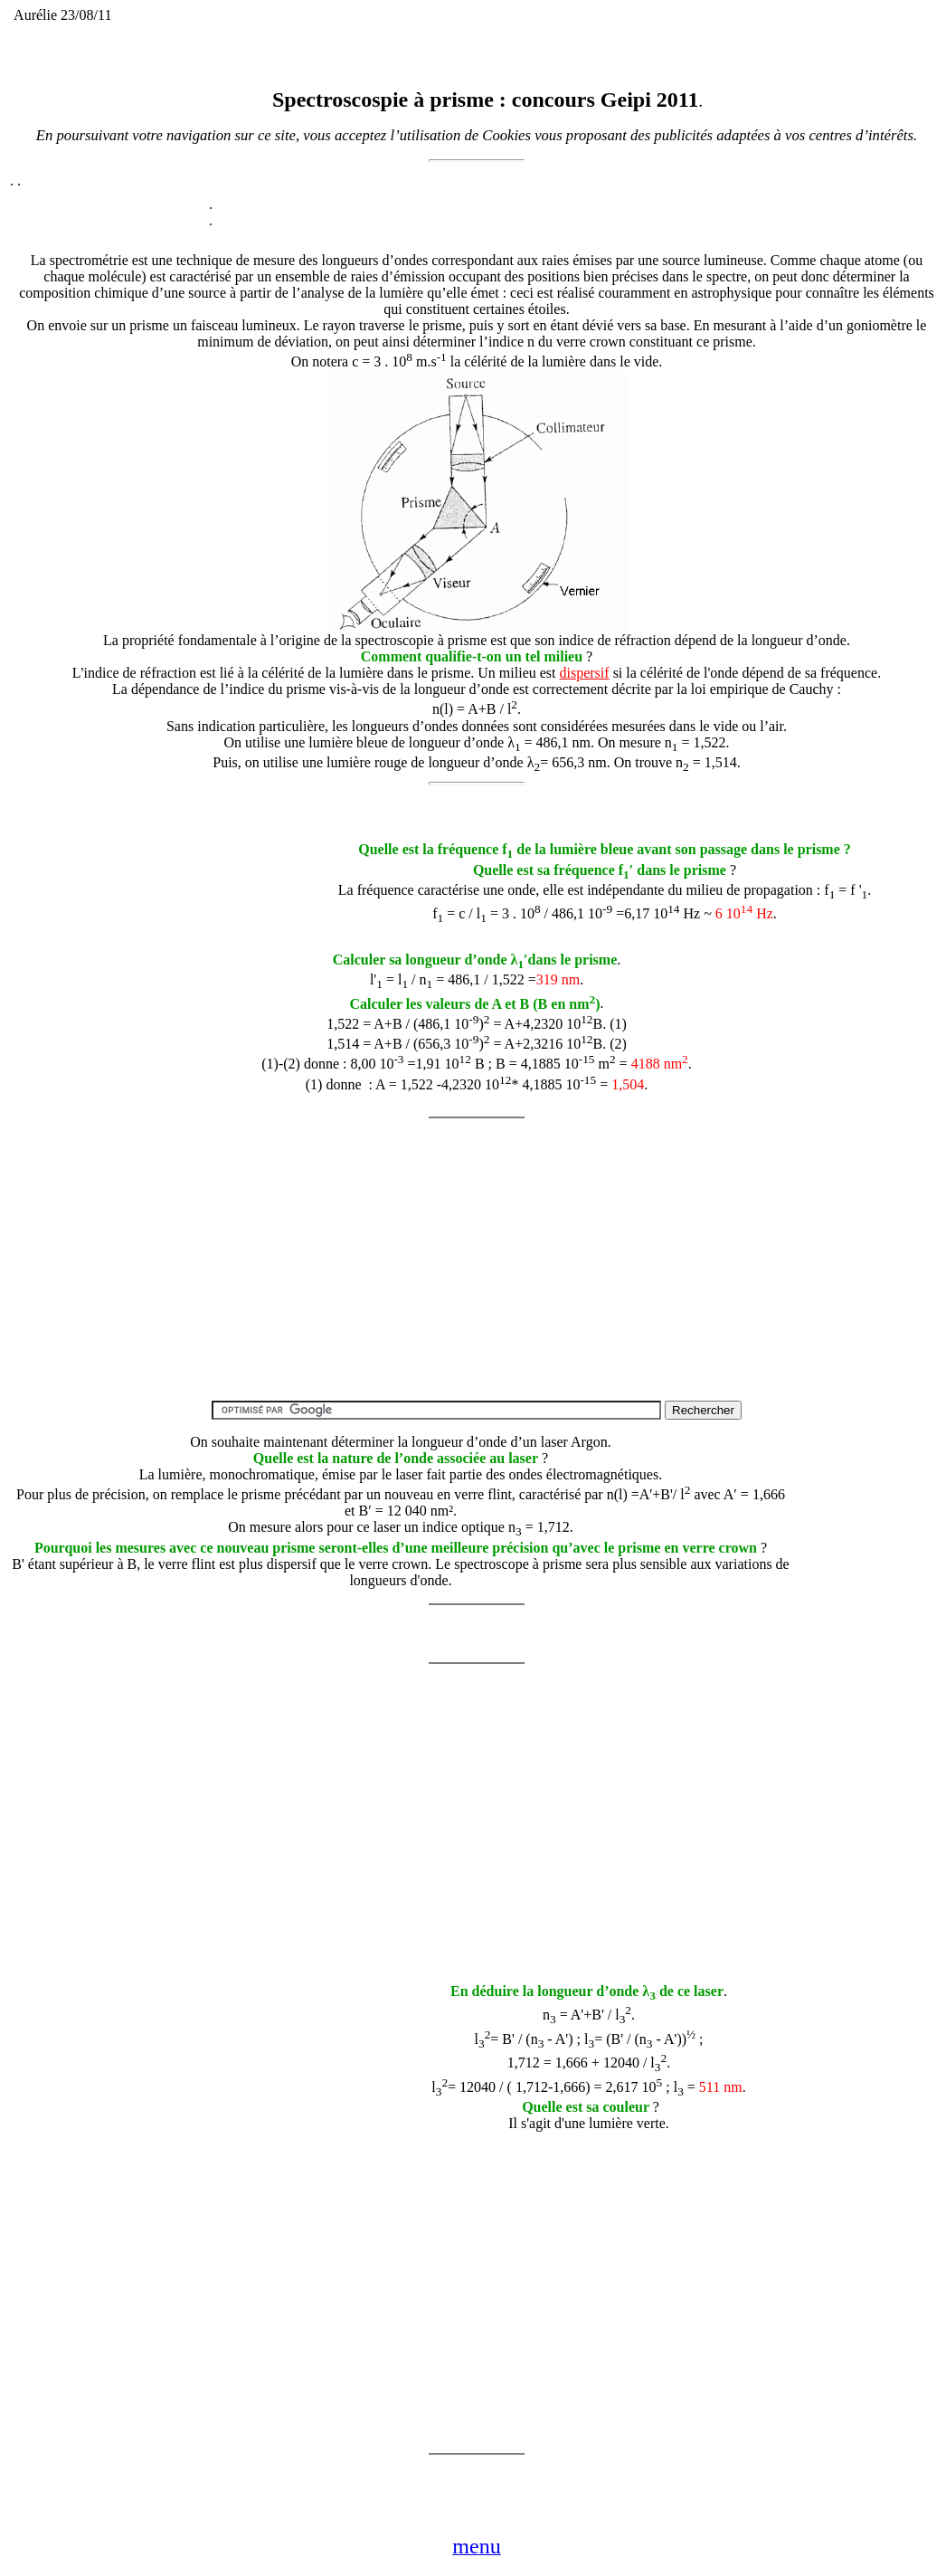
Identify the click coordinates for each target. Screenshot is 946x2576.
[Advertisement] (150, 860)
